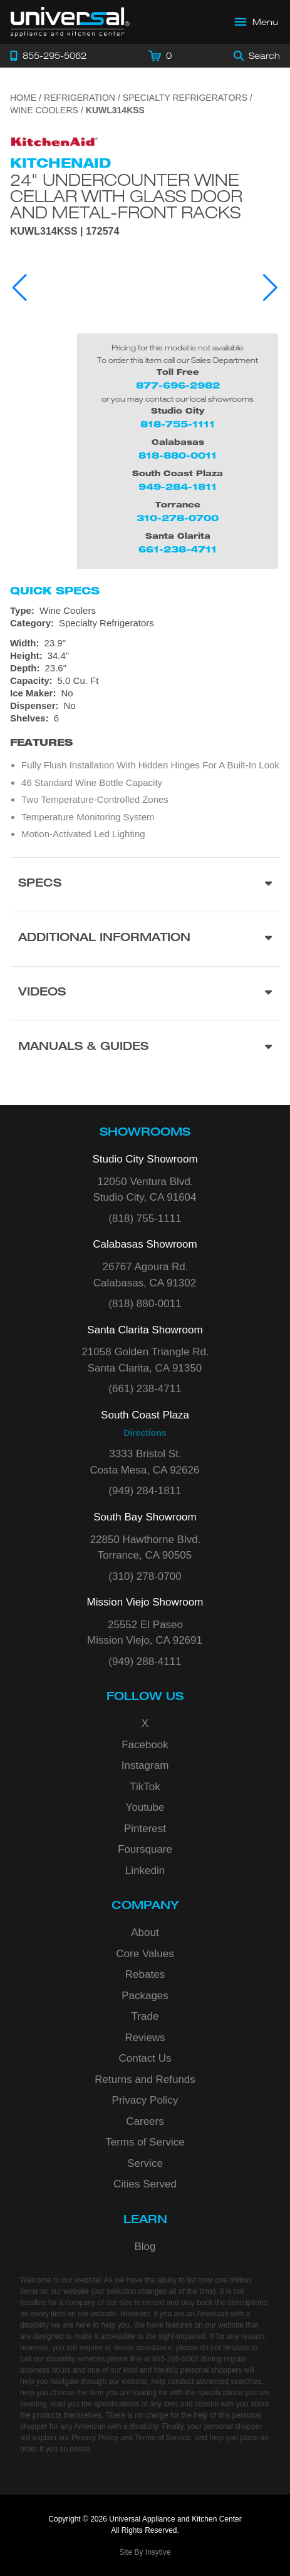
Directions (144, 1433)
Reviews (145, 2038)
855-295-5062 (175, 2359)
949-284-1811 (177, 486)
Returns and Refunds (145, 2079)
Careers (144, 2121)
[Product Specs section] (145, 884)
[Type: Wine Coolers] (145, 611)
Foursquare (145, 1849)
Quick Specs (55, 591)
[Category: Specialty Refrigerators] (145, 623)
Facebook (145, 1745)
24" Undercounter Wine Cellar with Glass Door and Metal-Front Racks (126, 195)
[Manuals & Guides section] (145, 1047)
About (144, 1932)
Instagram (145, 1765)
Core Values (144, 1954)
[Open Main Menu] (257, 22)
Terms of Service (145, 2142)
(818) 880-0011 (144, 1304)
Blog (144, 2247)
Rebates (145, 1974)
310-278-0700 (178, 518)
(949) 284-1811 (144, 1491)
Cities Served (145, 2184)
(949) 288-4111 (144, 1661)
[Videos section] (145, 993)
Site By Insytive (144, 2552)
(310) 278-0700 (144, 1576)
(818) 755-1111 (144, 1218)
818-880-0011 (177, 455)
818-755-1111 (177, 424)
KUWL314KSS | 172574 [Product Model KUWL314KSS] (64, 232)
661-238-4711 (177, 549)
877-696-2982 (178, 385)
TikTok (145, 1787)
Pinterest (145, 1829)
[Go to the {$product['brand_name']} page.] (54, 137)
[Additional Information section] (145, 938)
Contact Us (144, 2058)
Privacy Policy (145, 2100)
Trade (145, 2016)
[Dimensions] (145, 662)
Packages (145, 1996)
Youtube (145, 1807)
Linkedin (145, 1870)
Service (145, 2163)
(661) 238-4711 (144, 1389)
